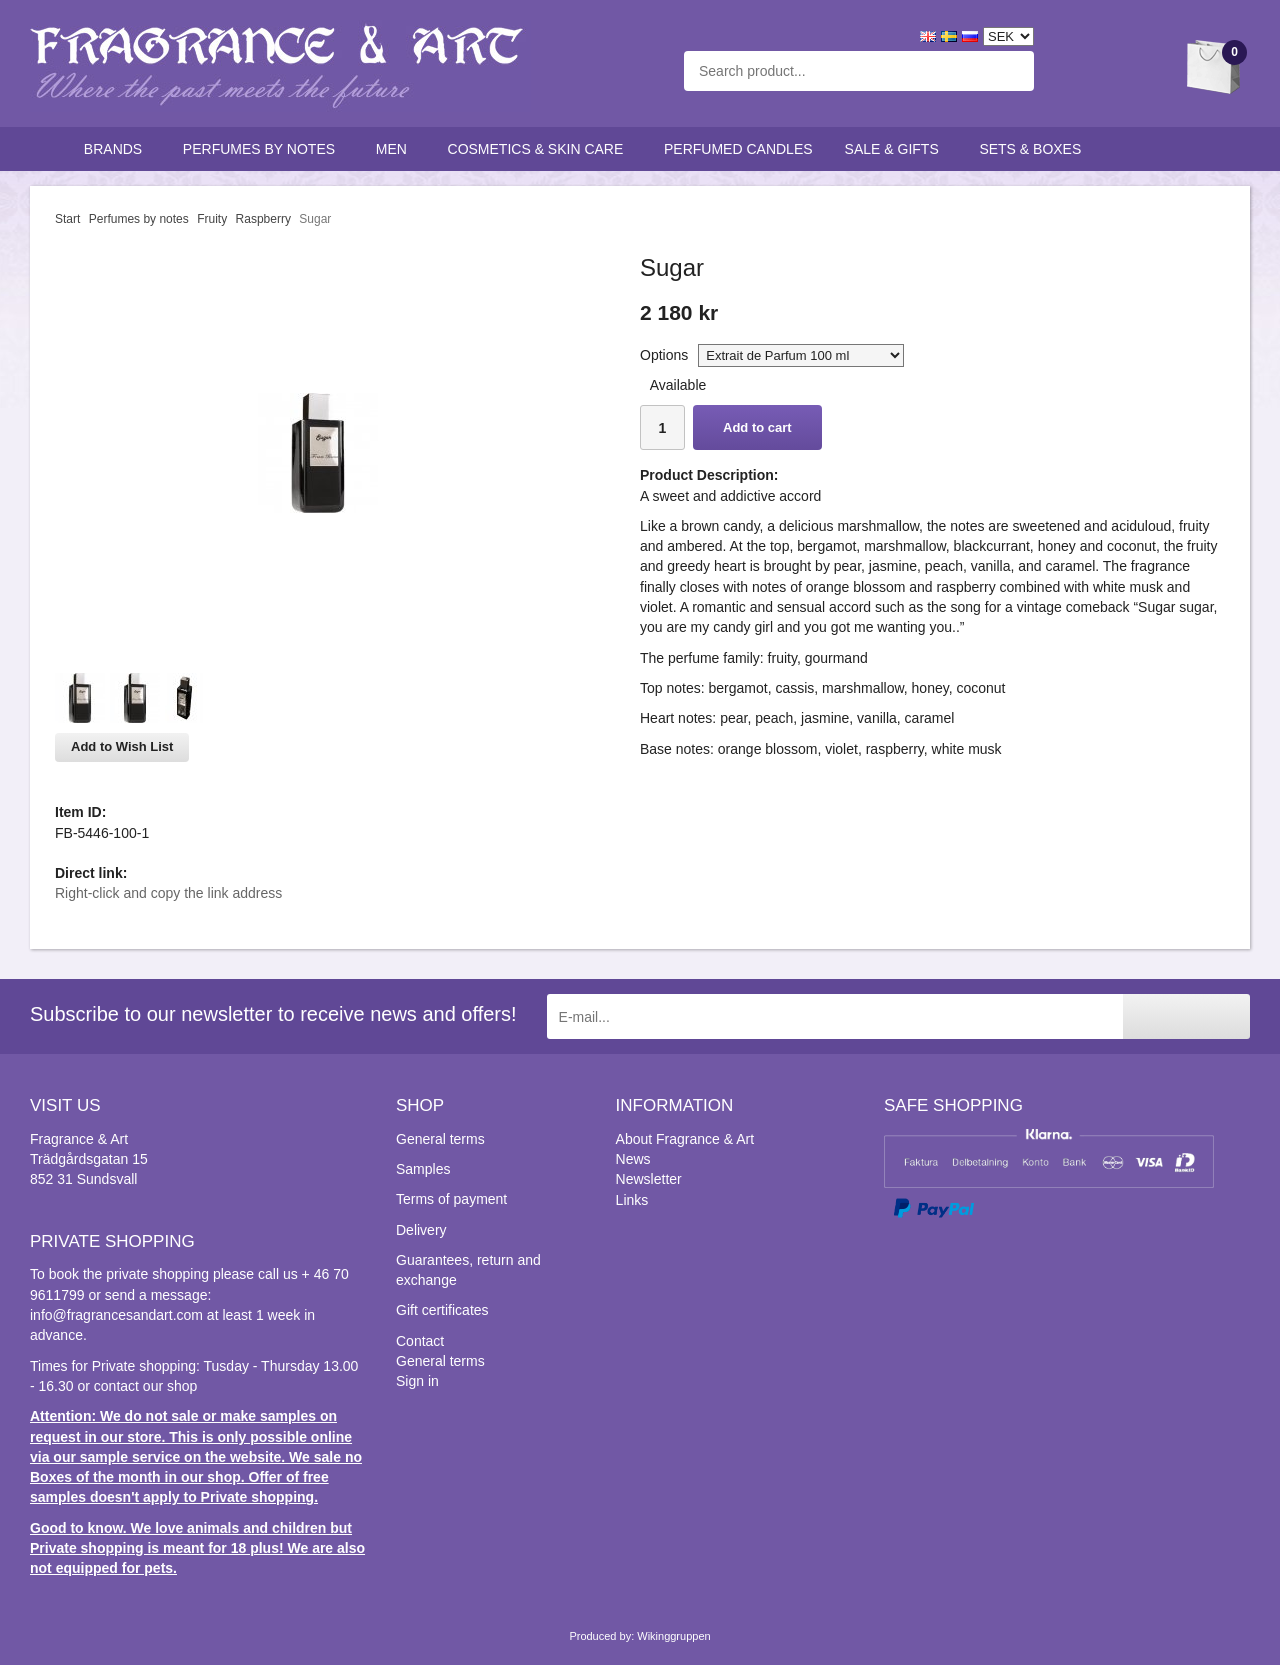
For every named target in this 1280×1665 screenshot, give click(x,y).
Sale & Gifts (896, 149)
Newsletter (649, 1179)
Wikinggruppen (673, 1636)
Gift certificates (442, 1310)
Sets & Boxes (1034, 149)
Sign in (417, 1381)
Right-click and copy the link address (168, 893)
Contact (420, 1341)
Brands (117, 149)
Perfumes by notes (263, 149)
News (633, 1159)
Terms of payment (451, 1199)
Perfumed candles (738, 149)
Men (396, 149)
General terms (440, 1139)
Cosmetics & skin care (540, 149)
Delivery (421, 1230)
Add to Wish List (122, 746)
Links (632, 1200)
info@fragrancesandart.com (116, 1315)
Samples (423, 1169)
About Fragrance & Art (685, 1139)
